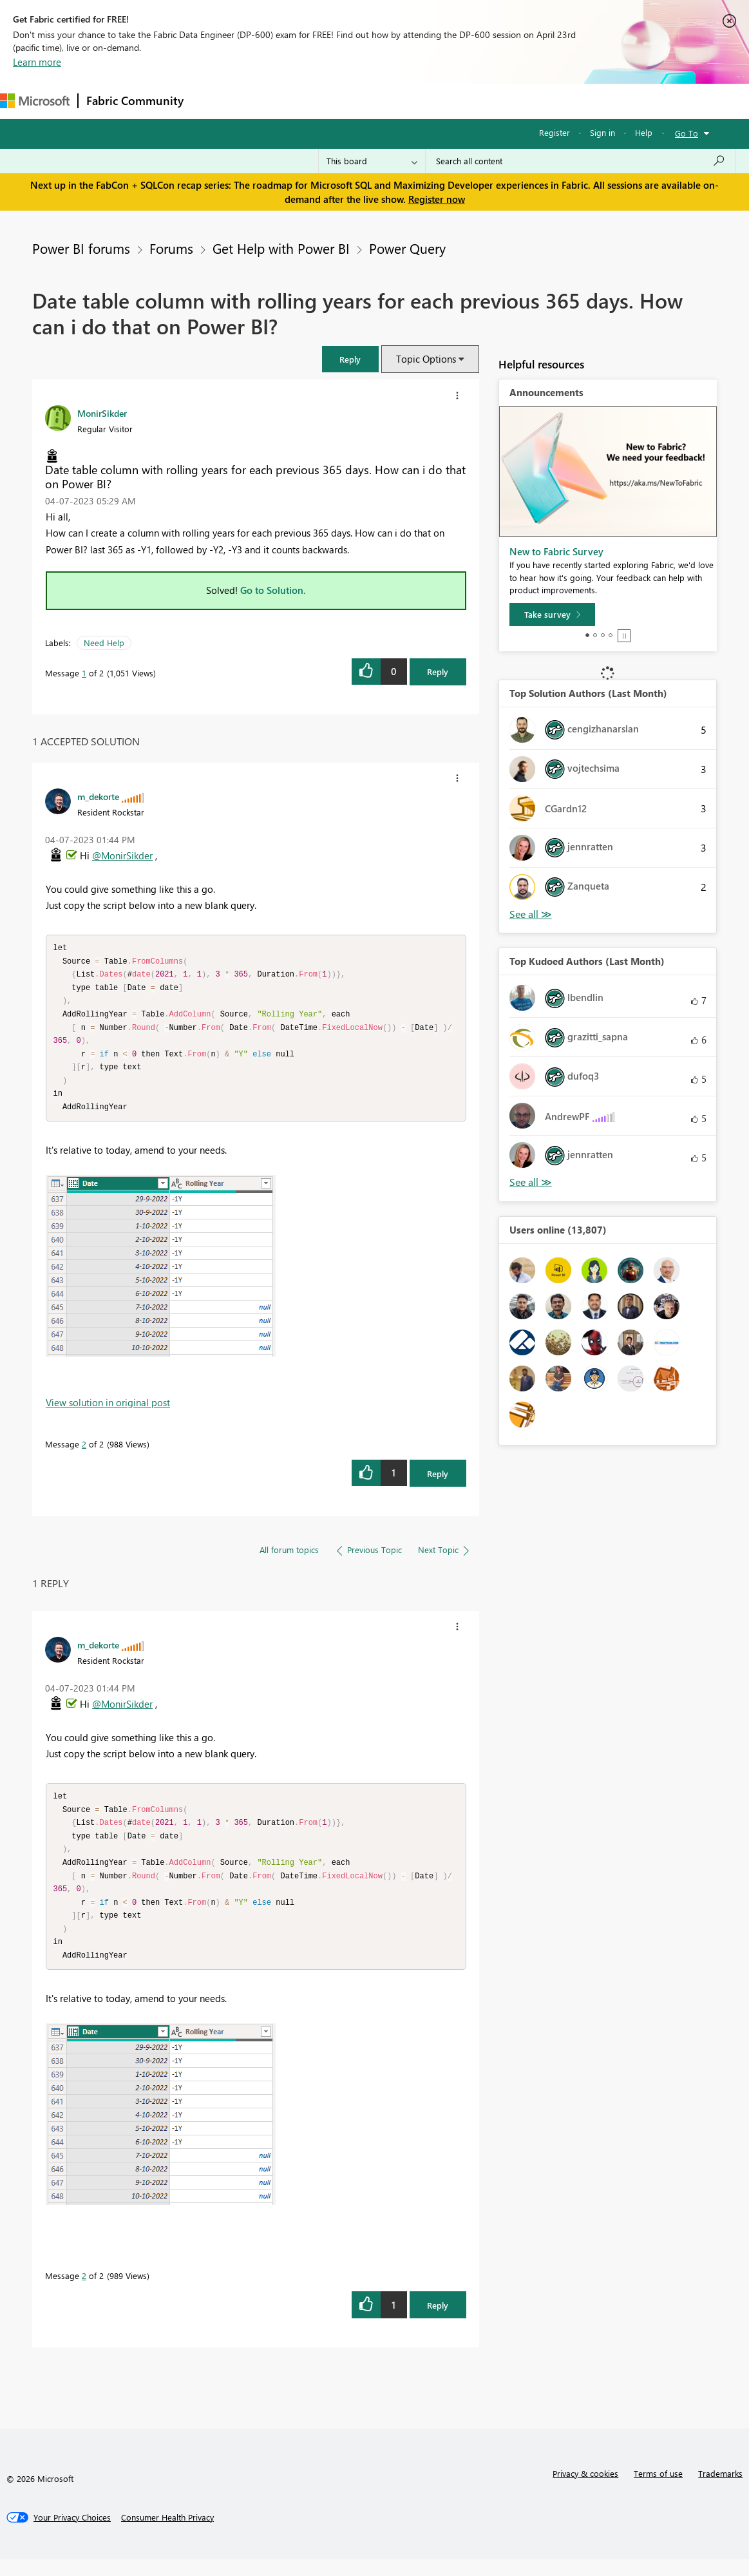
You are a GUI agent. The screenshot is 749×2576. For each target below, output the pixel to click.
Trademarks (720, 2490)
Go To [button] (686, 133)
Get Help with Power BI (281, 248)
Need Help (104, 642)
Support (541, 100)
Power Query (407, 248)
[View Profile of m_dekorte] (98, 796)
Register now (436, 199)
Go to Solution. (273, 590)
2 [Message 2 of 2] (84, 1452)
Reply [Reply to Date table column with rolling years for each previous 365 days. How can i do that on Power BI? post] (437, 671)
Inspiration (269, 100)
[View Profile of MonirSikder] (102, 412)
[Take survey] (552, 614)
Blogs (437, 100)
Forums (213, 100)
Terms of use (658, 2490)
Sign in (602, 132)
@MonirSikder (122, 855)
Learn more (37, 61)
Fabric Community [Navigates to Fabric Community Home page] (135, 100)
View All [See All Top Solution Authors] (530, 914)
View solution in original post (108, 1410)
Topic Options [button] (426, 358)
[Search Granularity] (372, 161)
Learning (487, 100)
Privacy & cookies (585, 2490)
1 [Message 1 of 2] (84, 672)
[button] (350, 359)
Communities (380, 100)
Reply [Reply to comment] (437, 1481)
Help (643, 132)
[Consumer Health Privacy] (167, 2534)
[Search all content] (580, 161)
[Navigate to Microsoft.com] (35, 100)
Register (554, 132)
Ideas (322, 100)
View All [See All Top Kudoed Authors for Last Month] (530, 1182)
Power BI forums (81, 248)
